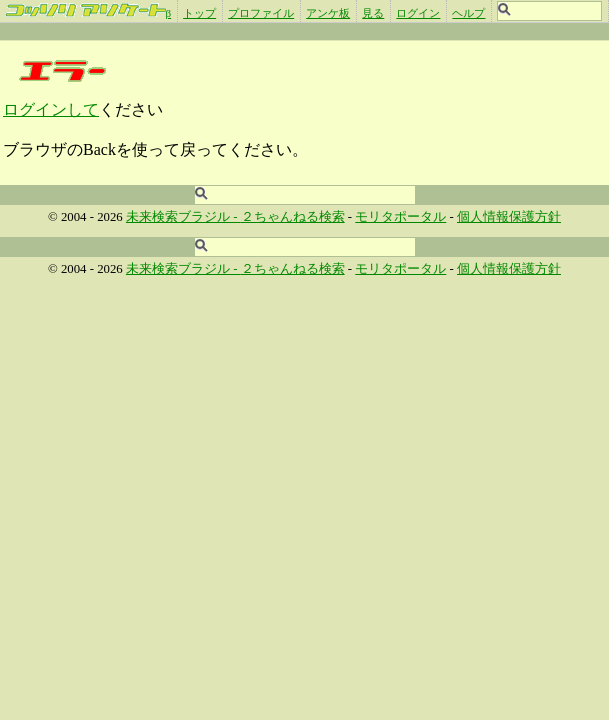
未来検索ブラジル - (183, 217)
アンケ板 (328, 13)
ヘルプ (468, 13)
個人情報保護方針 (509, 217)
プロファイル (261, 13)
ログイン (418, 13)
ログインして (51, 109)
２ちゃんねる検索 (293, 217)
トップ (199, 13)
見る (373, 13)
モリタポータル (400, 217)
